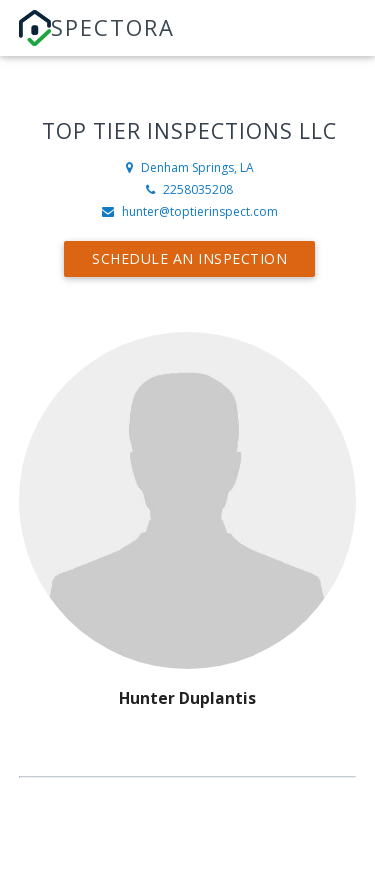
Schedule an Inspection (189, 258)
